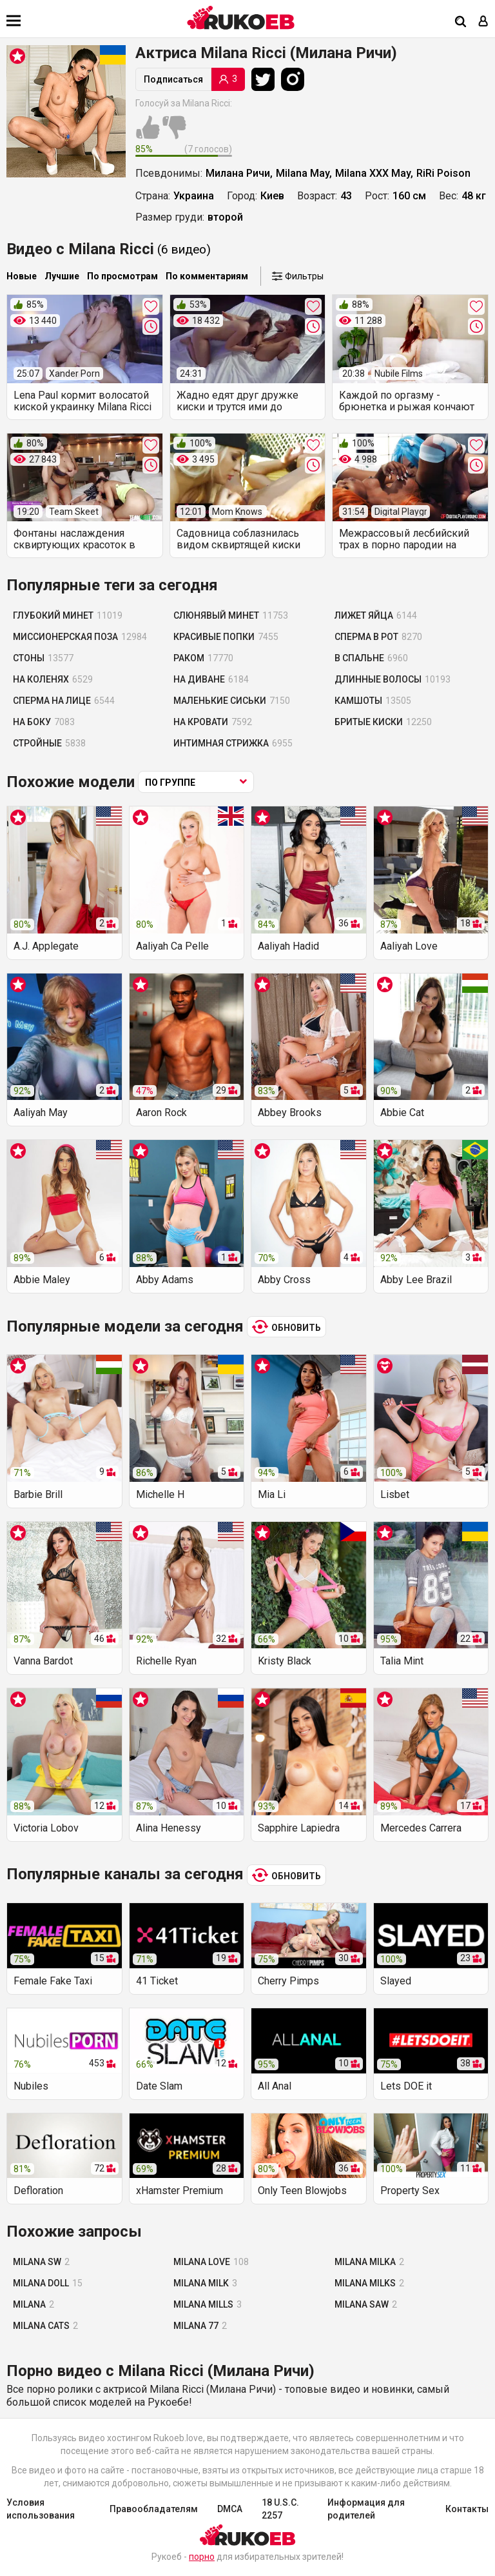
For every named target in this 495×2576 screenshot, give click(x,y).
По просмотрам (122, 276)
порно (202, 2556)
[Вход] (483, 22)
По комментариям (207, 276)
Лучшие (61, 276)
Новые (21, 276)
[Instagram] (296, 79)
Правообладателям (154, 2509)
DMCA (229, 2509)
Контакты (467, 2509)
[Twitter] (266, 79)
